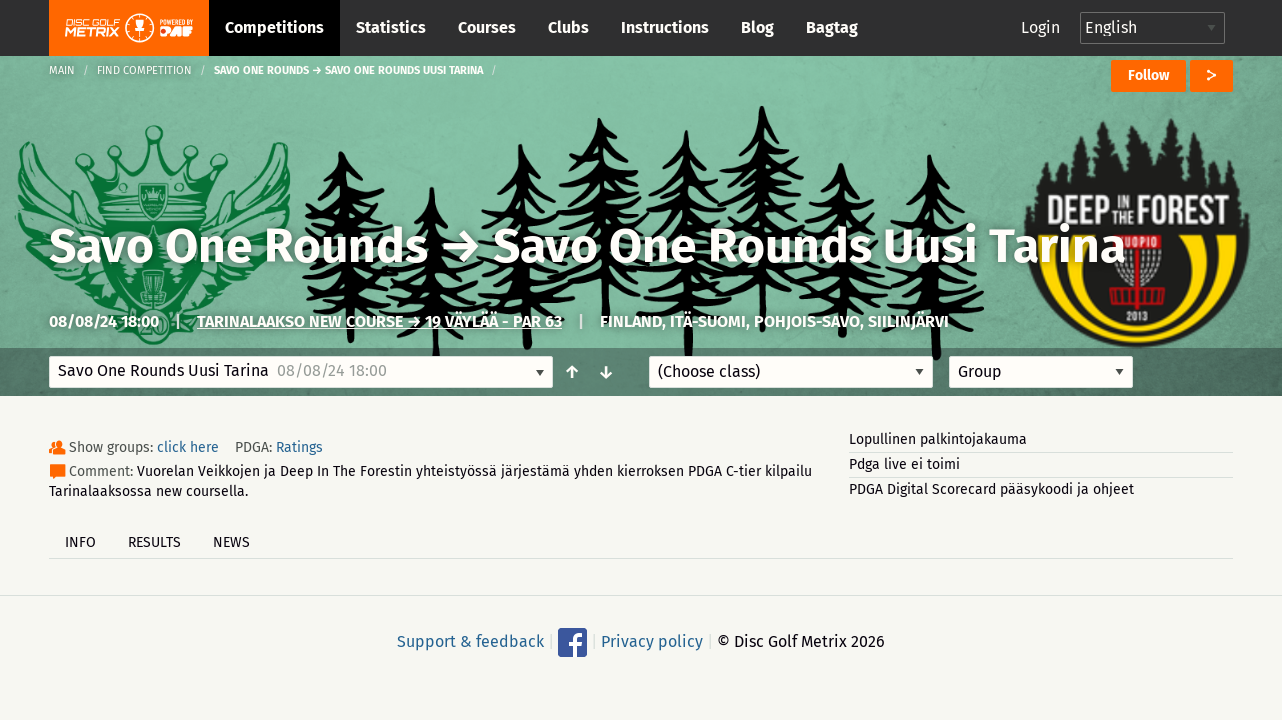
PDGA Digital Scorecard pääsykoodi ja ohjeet (991, 489)
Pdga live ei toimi (904, 464)
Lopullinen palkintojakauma (938, 439)
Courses (487, 27)
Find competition (144, 70)
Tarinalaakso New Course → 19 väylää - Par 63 (379, 321)
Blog (757, 27)
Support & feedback (470, 641)
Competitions (274, 27)
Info (80, 542)
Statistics (391, 27)
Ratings (299, 447)
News (231, 542)
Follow (1148, 75)
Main (62, 70)
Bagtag (832, 27)
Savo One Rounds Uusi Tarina (809, 246)
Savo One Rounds (238, 246)
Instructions (665, 27)
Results (154, 542)
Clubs (568, 27)
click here (188, 447)
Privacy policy (652, 641)
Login (1040, 27)
